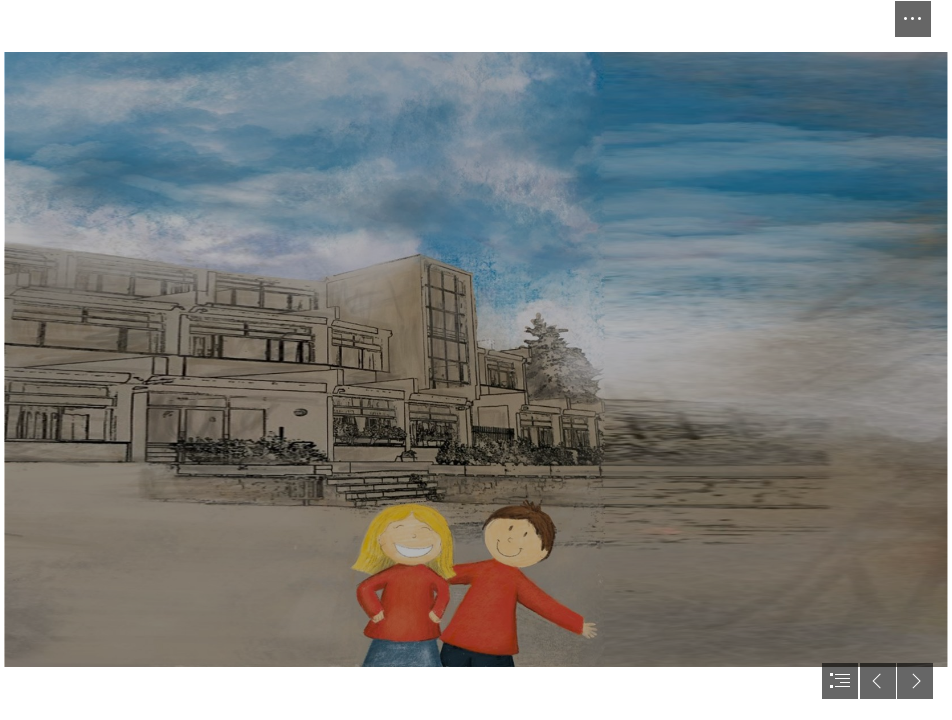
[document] (476, 360)
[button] (913, 19)
